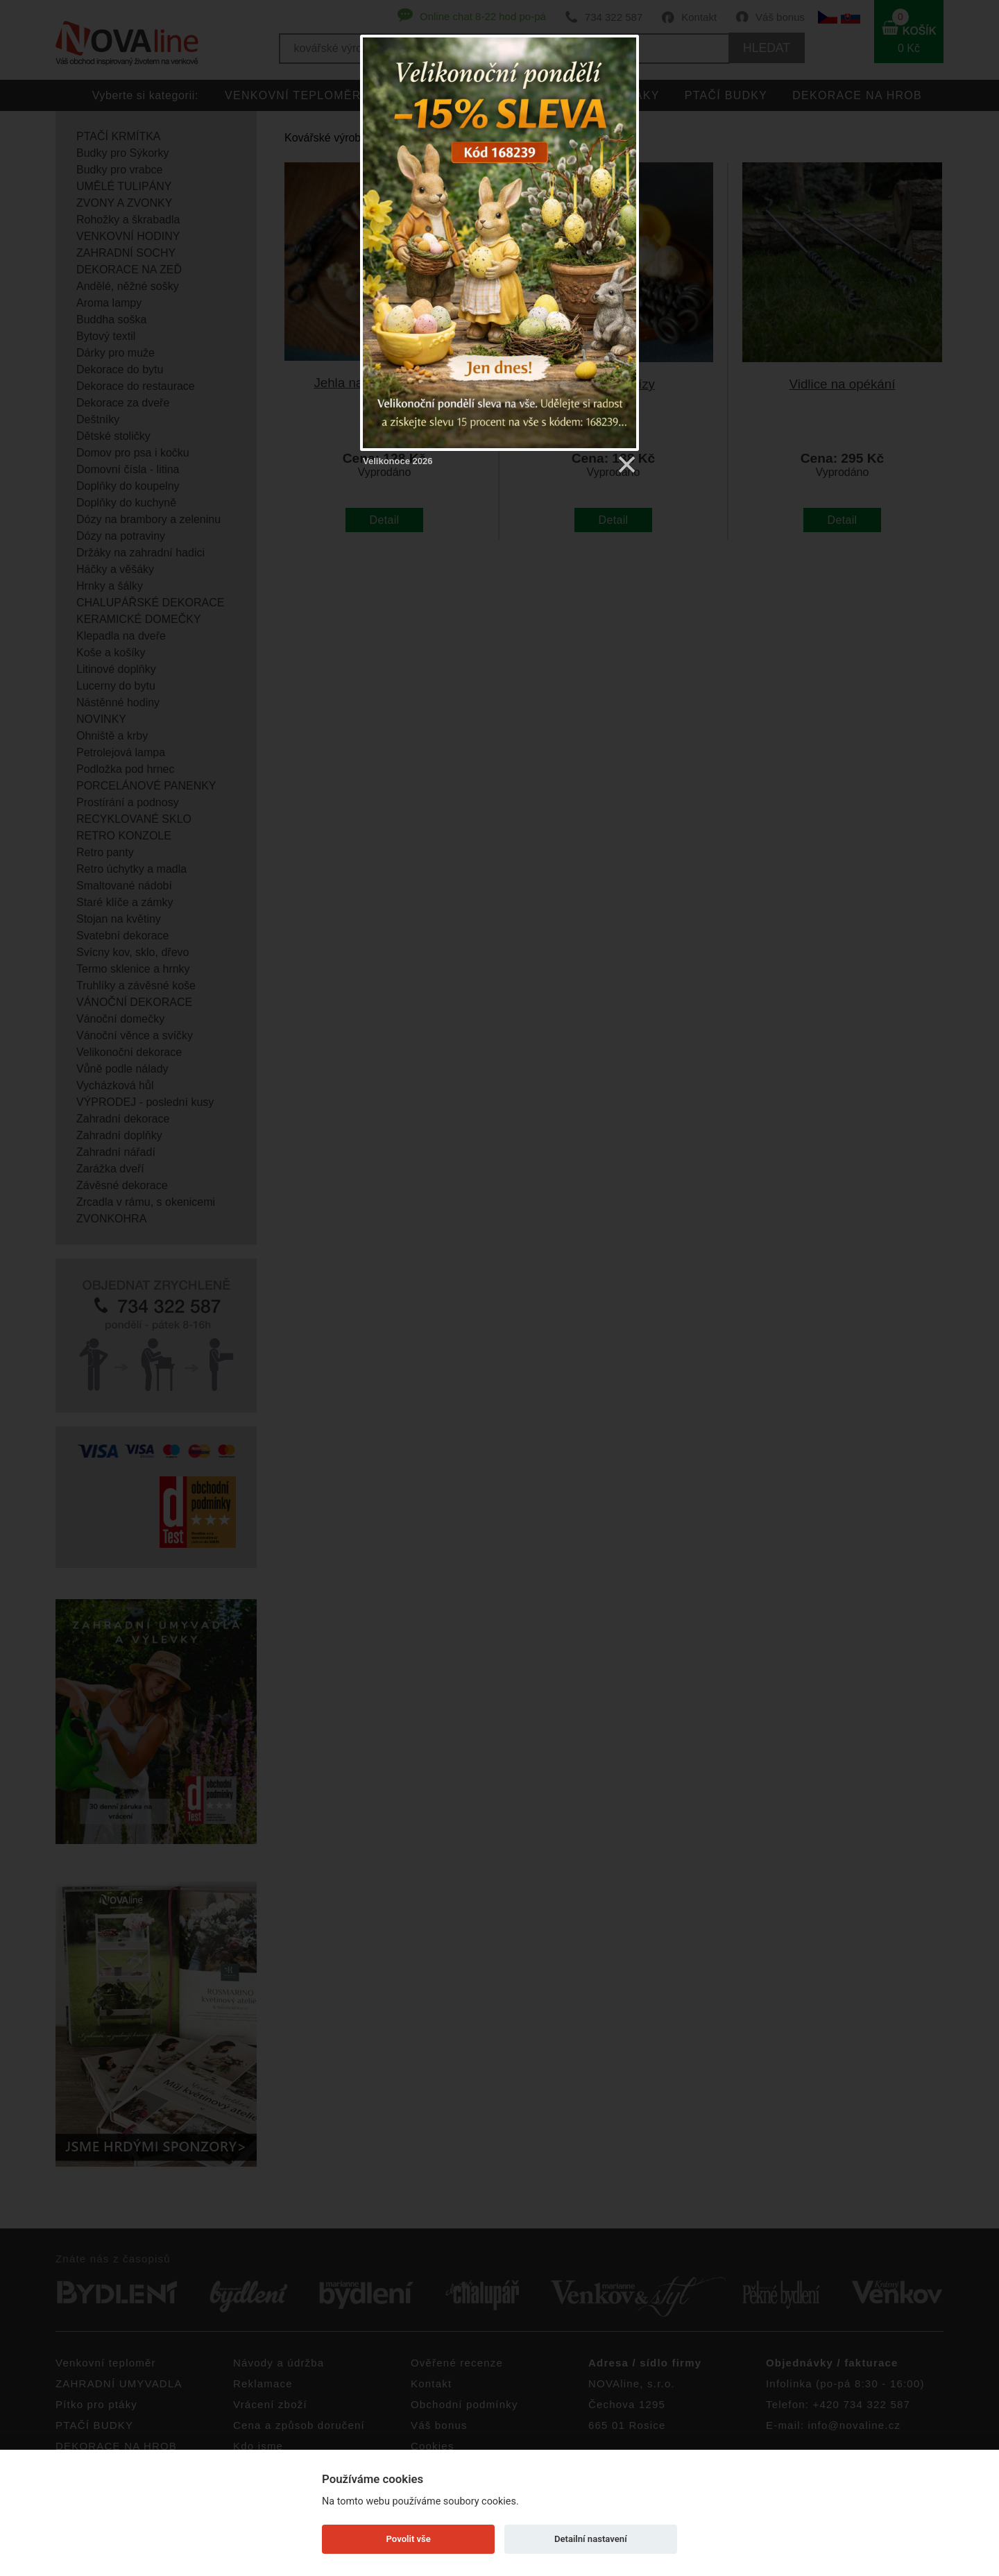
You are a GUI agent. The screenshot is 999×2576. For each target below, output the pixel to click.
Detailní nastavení (590, 2539)
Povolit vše (408, 2539)
